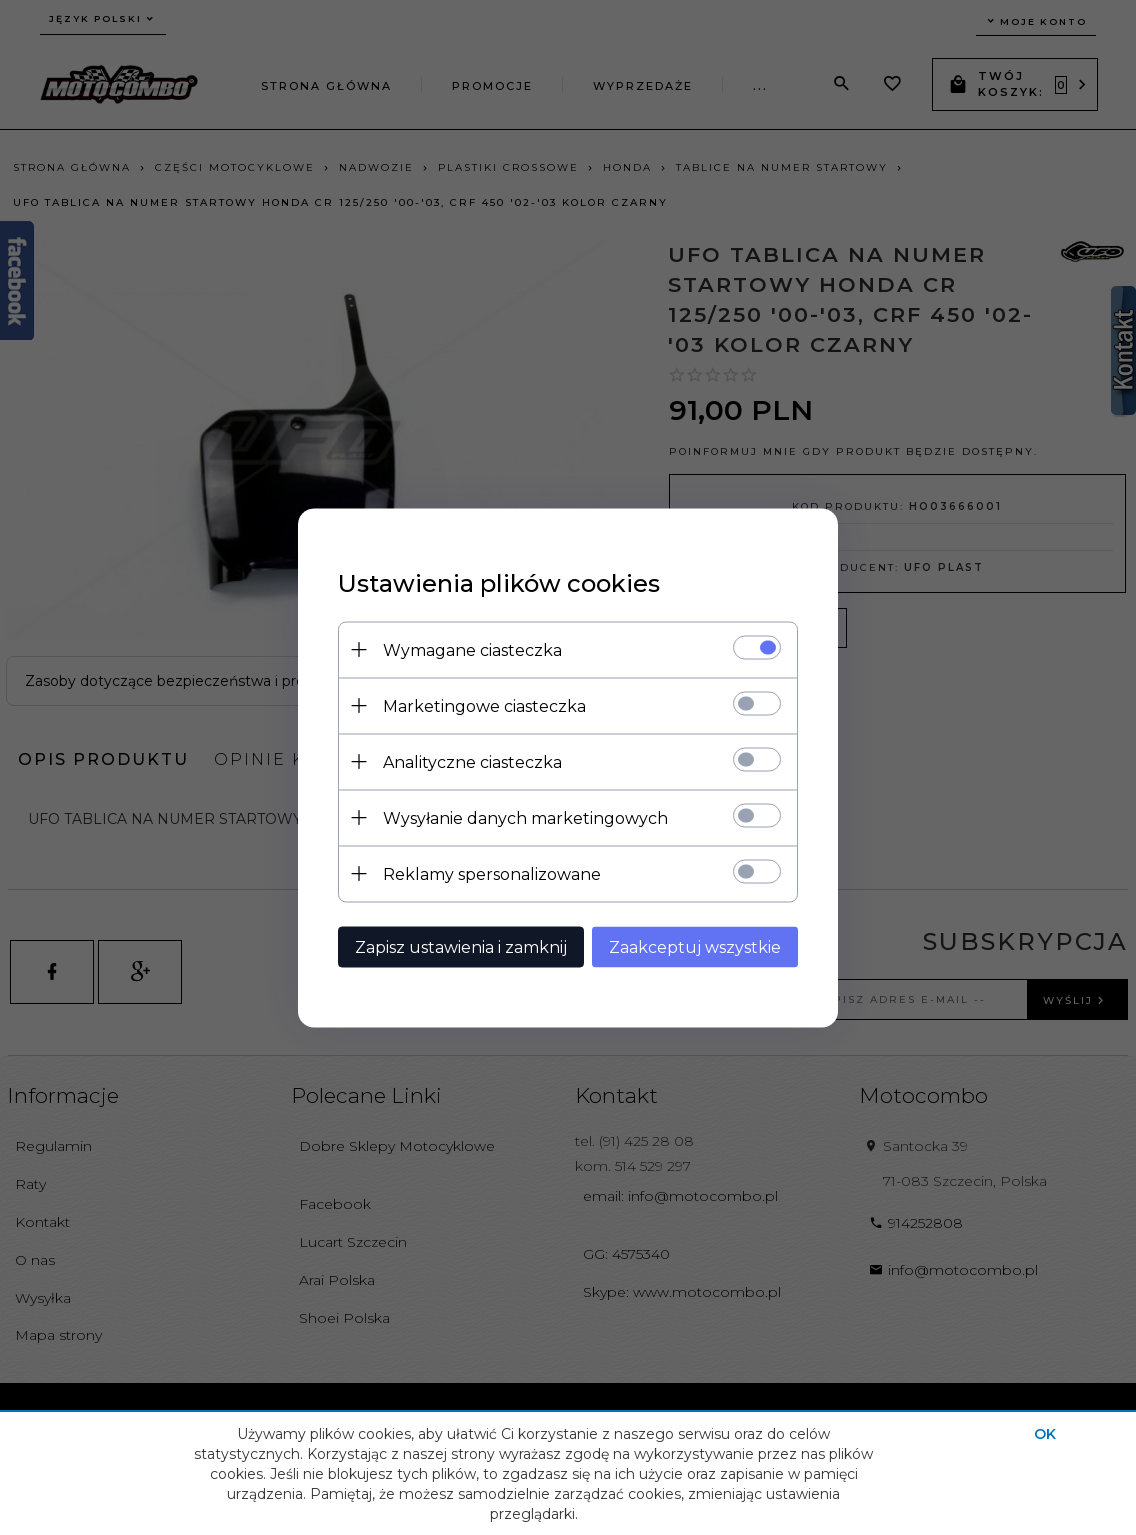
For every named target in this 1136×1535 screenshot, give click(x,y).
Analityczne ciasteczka (472, 761)
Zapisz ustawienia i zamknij (461, 946)
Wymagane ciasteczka (472, 649)
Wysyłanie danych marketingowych (525, 817)
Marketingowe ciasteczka (484, 705)
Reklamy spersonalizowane (492, 873)
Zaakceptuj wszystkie (695, 946)
